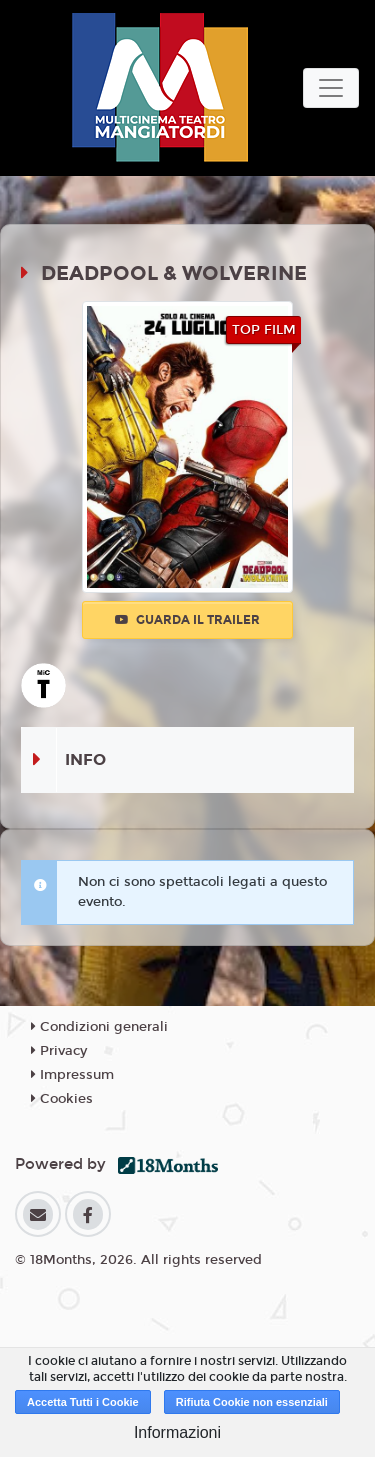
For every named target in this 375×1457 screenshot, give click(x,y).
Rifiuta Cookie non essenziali (252, 1402)
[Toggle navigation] (331, 88)
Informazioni (177, 1432)
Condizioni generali (99, 1027)
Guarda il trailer (187, 620)
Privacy (59, 1051)
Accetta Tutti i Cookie (83, 1402)
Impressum (72, 1075)
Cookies (62, 1099)
